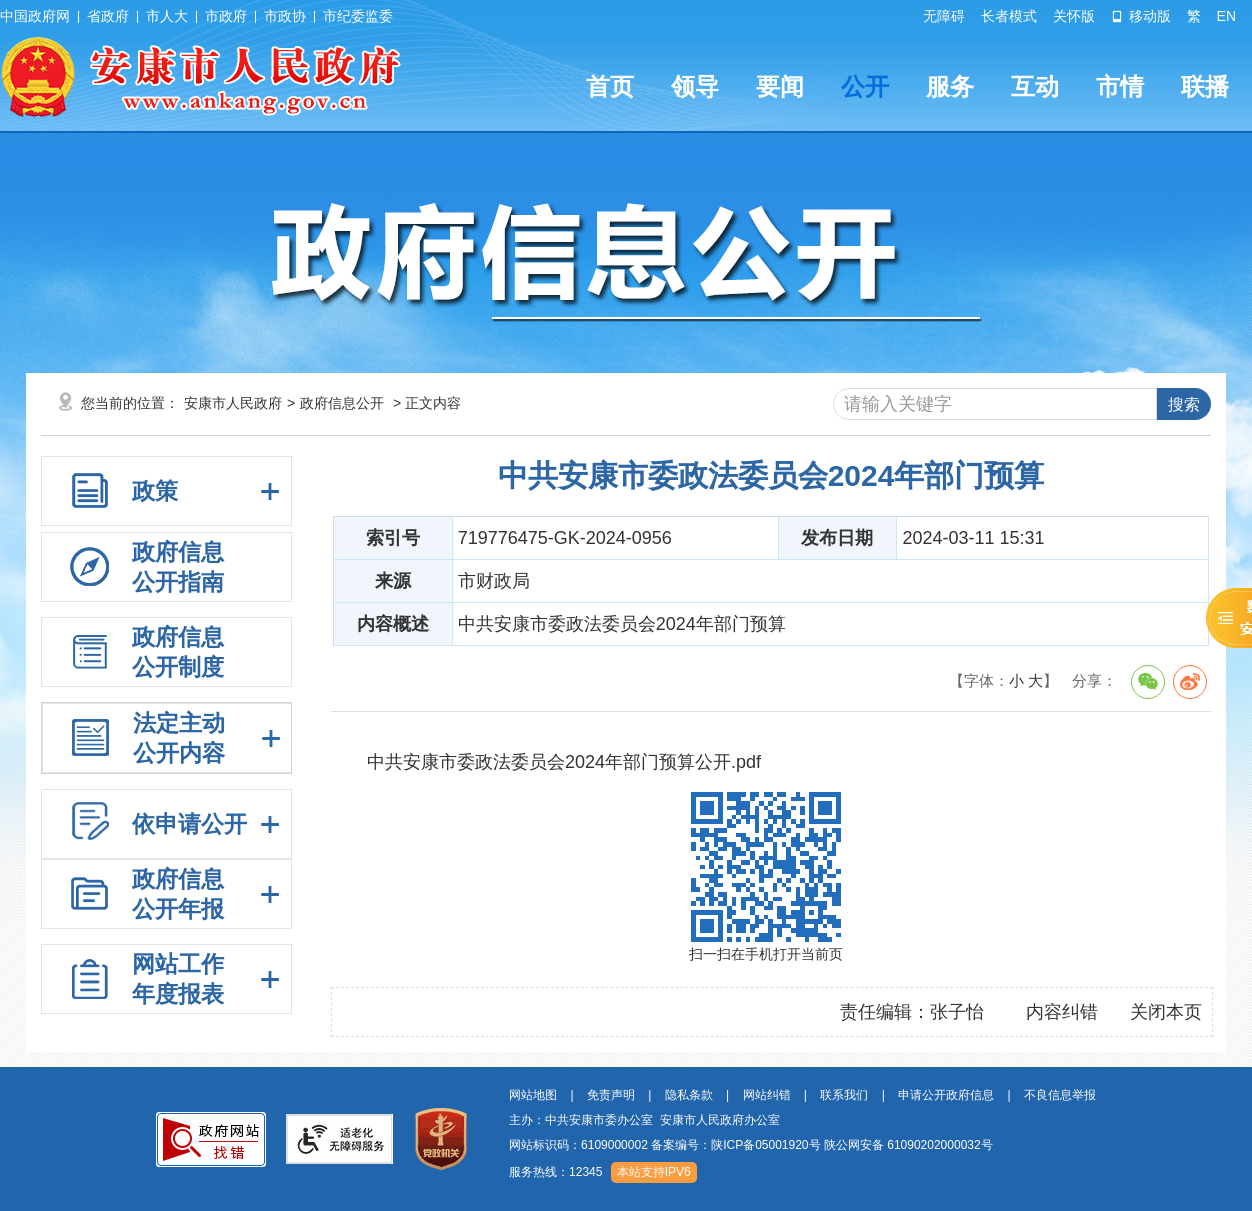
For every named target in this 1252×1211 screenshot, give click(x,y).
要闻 (780, 86)
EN (1226, 16)
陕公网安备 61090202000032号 (908, 1145)
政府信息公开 (342, 403)
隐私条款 (689, 1095)
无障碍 (944, 16)
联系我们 (844, 1095)
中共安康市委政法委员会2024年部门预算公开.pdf (564, 762)
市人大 (167, 16)
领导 (695, 86)
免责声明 (611, 1095)
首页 (610, 86)
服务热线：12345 (555, 1172)
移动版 (1141, 16)
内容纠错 (1062, 1012)
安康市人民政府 (233, 403)
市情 (1120, 86)
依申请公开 (189, 824)
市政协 (285, 16)
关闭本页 (1166, 1012)
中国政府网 (35, 16)
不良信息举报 (1060, 1095)
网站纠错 (767, 1095)
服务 (950, 86)
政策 (155, 491)
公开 (865, 86)
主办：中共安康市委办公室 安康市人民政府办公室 (644, 1120)
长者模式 (1009, 16)
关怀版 (1074, 16)
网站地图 (533, 1095)
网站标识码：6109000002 (751, 1145)
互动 (1035, 86)
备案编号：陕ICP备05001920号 (735, 1145)
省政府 (108, 16)
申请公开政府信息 (946, 1095)
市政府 (226, 16)
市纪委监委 (358, 16)
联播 (1205, 86)
